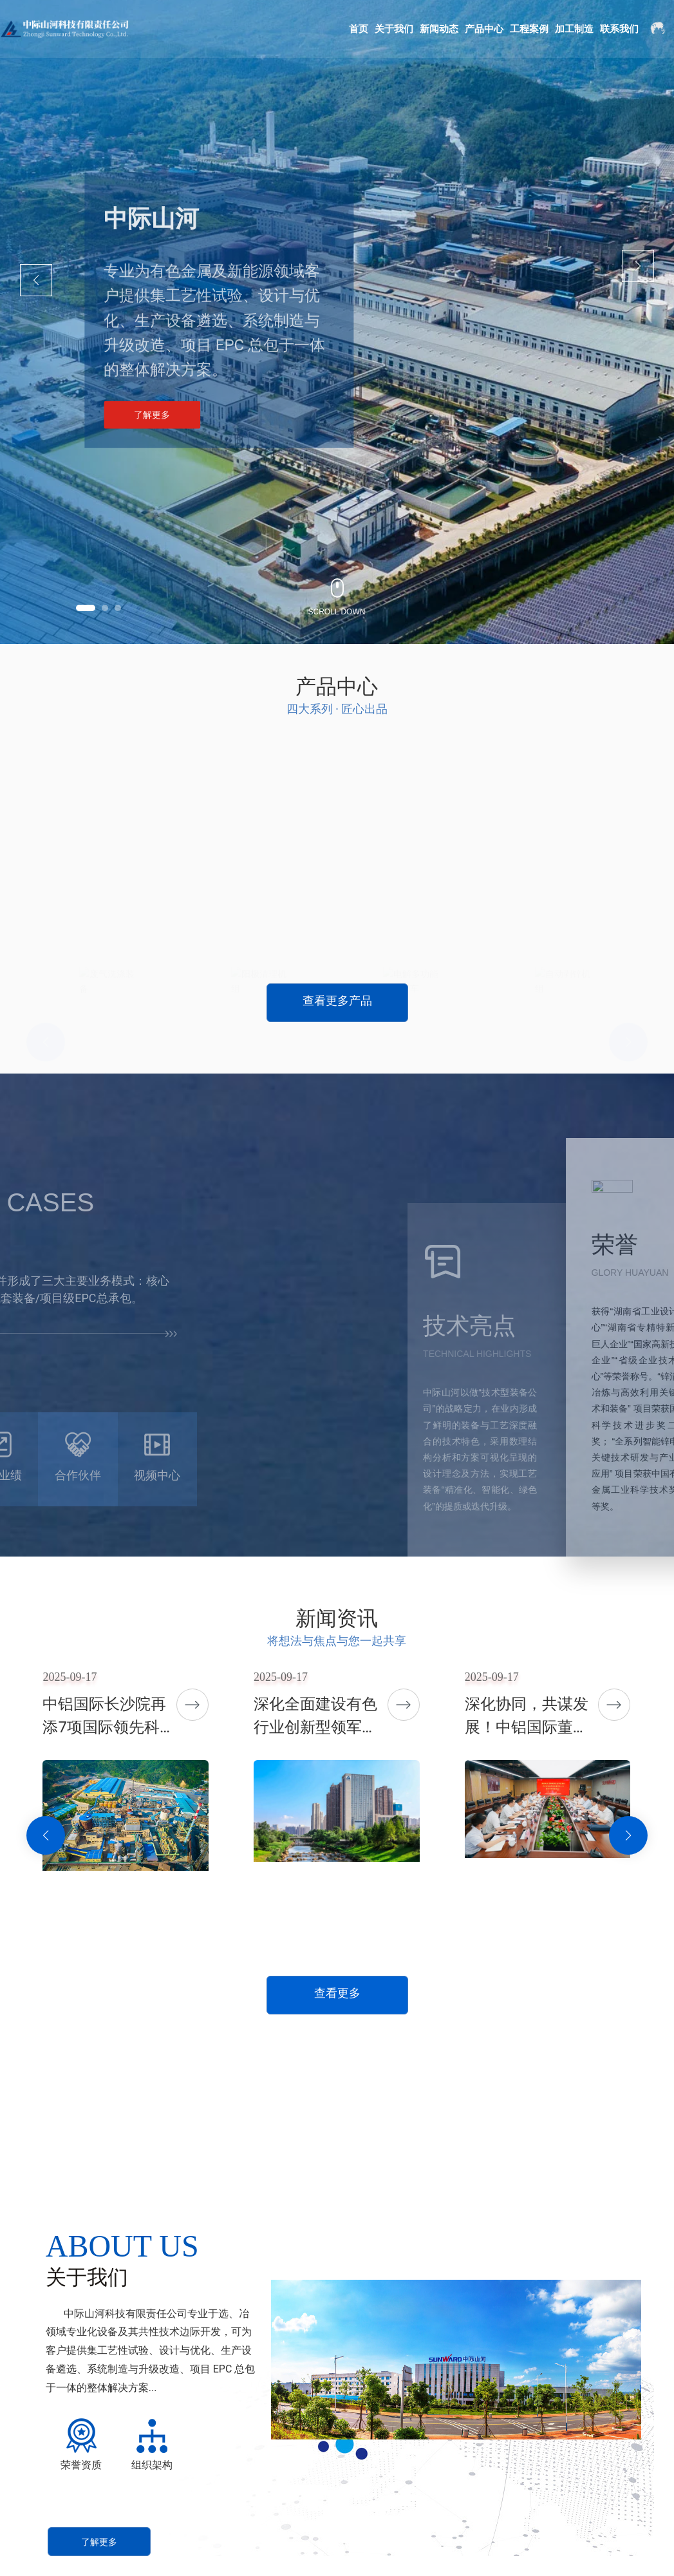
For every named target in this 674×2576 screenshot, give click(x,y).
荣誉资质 (81, 2464)
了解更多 (152, 418)
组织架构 (152, 2464)
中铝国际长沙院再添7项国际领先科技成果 (108, 1727)
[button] (85, 608)
